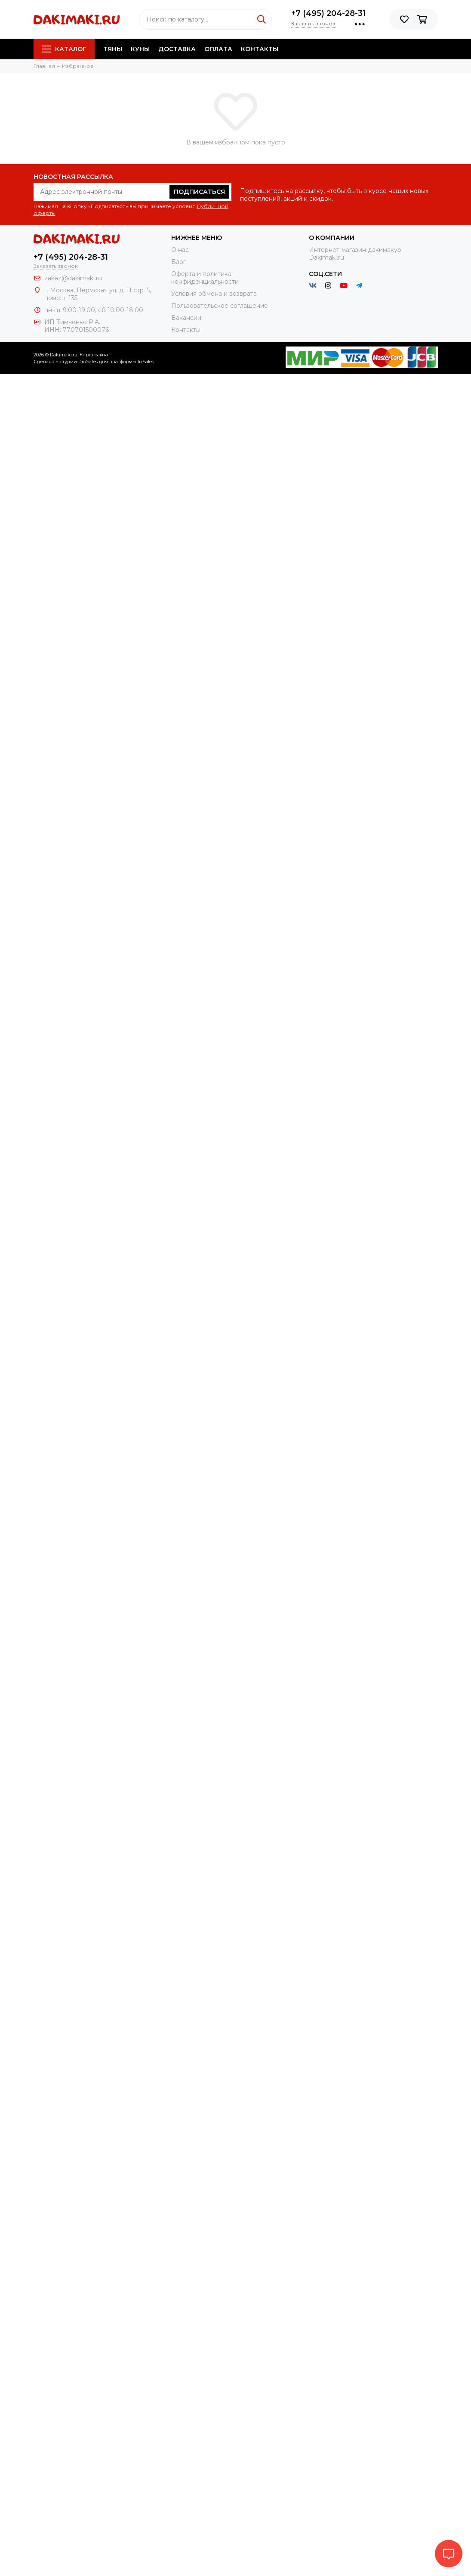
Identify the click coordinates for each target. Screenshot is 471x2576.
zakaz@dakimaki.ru (73, 278)
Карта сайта (94, 355)
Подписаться (199, 192)
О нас (180, 250)
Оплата (218, 49)
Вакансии (186, 318)
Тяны (112, 49)
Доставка (177, 49)
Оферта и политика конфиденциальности (205, 277)
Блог (178, 262)
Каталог (64, 49)
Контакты (259, 49)
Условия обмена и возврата (214, 293)
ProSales (88, 362)
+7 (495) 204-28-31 (328, 13)
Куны (140, 49)
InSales (146, 362)
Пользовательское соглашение (219, 306)
